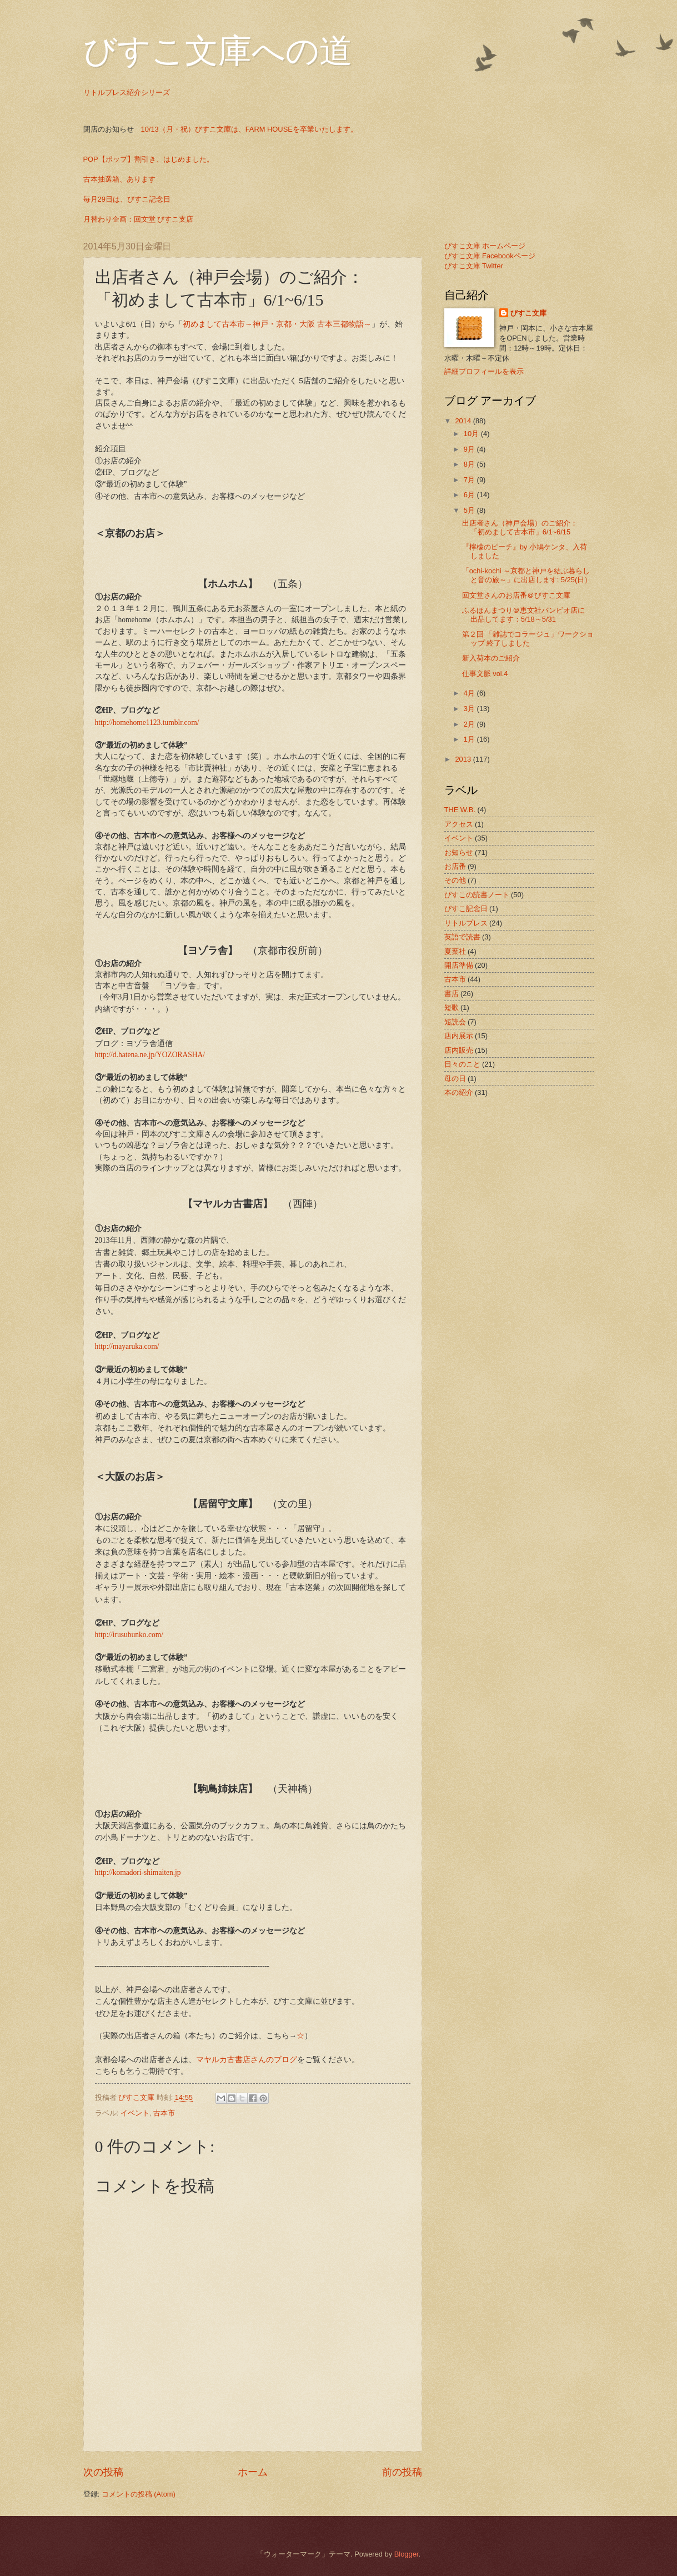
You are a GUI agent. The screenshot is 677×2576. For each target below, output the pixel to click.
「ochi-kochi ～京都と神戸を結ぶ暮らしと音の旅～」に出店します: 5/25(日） (527, 575)
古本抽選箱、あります (119, 179)
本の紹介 (458, 1092)
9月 (470, 449)
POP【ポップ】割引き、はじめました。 (148, 159)
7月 (470, 480)
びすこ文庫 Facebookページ (489, 256)
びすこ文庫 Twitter (474, 266)
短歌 (451, 1007)
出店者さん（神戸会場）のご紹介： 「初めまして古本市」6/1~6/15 (523, 527)
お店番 (455, 866)
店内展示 (458, 1036)
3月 (470, 708)
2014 (464, 421)
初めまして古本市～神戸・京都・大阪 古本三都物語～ (277, 324)
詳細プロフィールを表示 (484, 371)
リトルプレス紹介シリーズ (126, 92)
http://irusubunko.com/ (129, 1634)
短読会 (455, 1022)
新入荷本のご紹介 (491, 658)
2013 (464, 759)
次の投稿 (103, 2472)
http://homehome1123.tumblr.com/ (147, 722)
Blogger (406, 2554)
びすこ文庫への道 (218, 51)
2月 (470, 724)
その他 (455, 880)
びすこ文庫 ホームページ (485, 246)
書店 (451, 993)
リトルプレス (466, 923)
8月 (470, 464)
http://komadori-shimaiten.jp (138, 1872)
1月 (470, 739)
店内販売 (458, 1050)
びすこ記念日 (466, 908)
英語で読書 (462, 937)
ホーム (253, 2472)
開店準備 (458, 965)
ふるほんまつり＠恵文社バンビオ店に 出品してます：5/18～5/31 (527, 614)
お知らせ (458, 852)
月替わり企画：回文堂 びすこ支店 (138, 219)
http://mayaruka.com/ (127, 1346)
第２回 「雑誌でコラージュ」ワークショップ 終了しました (528, 638)
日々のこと (462, 1064)
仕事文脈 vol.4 (485, 673)
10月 (472, 433)
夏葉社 (455, 951)
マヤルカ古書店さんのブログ (246, 2059)
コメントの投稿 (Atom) (138, 2494)
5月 (470, 510)
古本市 (164, 2113)
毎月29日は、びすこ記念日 (126, 199)
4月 (470, 693)
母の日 (455, 1078)
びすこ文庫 (528, 313)
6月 (470, 495)
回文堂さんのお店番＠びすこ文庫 (516, 595)
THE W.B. (460, 810)
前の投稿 (402, 2472)
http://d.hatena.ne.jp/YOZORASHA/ (150, 1055)
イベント (135, 2113)
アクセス (458, 824)
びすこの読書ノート (476, 895)
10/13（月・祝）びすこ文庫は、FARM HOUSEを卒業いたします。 (249, 129)
